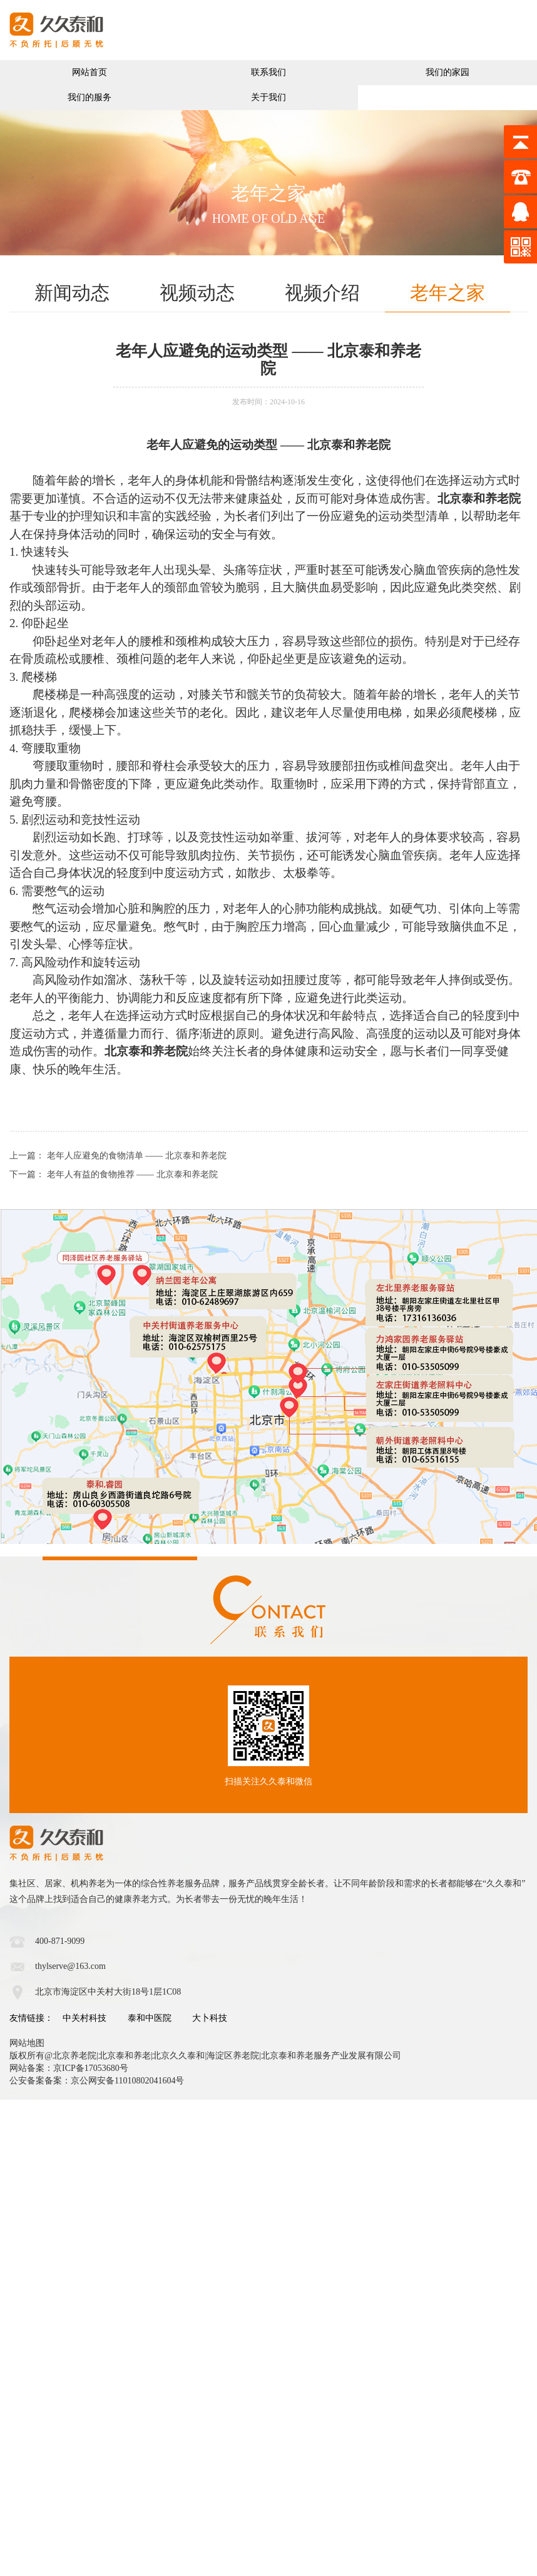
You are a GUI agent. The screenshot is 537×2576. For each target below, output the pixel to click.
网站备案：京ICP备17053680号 (68, 2068)
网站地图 (26, 2043)
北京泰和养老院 (349, 444)
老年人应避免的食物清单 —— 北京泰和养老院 (137, 1155)
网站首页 (89, 72)
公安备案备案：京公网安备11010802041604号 (96, 2080)
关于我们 (268, 97)
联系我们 (268, 72)
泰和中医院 (149, 2018)
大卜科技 (209, 2018)
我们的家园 (447, 72)
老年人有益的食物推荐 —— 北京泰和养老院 (132, 1174)
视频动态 (197, 292)
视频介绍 (322, 292)
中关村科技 (84, 2018)
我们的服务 (89, 97)
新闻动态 (72, 292)
